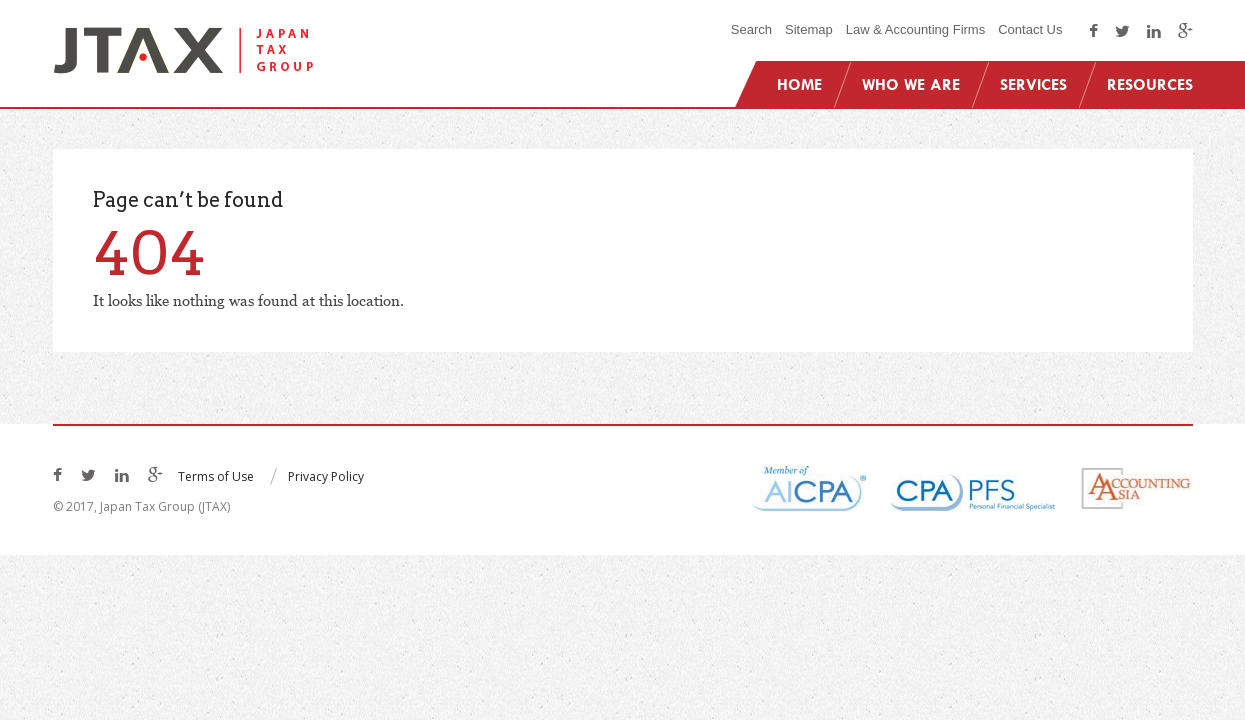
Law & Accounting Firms (915, 29)
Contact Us (1030, 29)
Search (751, 29)
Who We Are (911, 84)
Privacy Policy (326, 476)
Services (1033, 84)
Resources (1150, 84)
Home (799, 84)
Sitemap (809, 29)
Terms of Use (216, 476)
